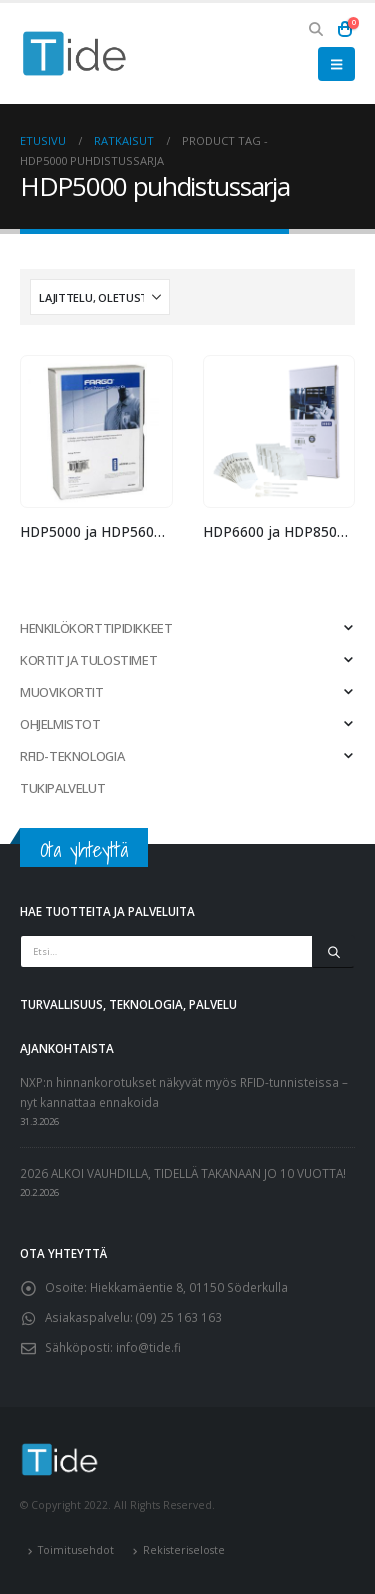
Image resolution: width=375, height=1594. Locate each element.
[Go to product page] (96, 432)
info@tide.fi (148, 1347)
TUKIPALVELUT (62, 788)
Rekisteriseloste (184, 1550)
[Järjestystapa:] (100, 297)
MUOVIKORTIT (62, 692)
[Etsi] (333, 952)
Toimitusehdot (76, 1550)
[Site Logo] (75, 53)
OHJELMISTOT (60, 724)
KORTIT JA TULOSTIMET (88, 660)
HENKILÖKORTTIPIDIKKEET (96, 628)
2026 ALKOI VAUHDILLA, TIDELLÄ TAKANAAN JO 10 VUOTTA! (183, 1173)
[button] (316, 29)
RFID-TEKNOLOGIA (72, 756)
